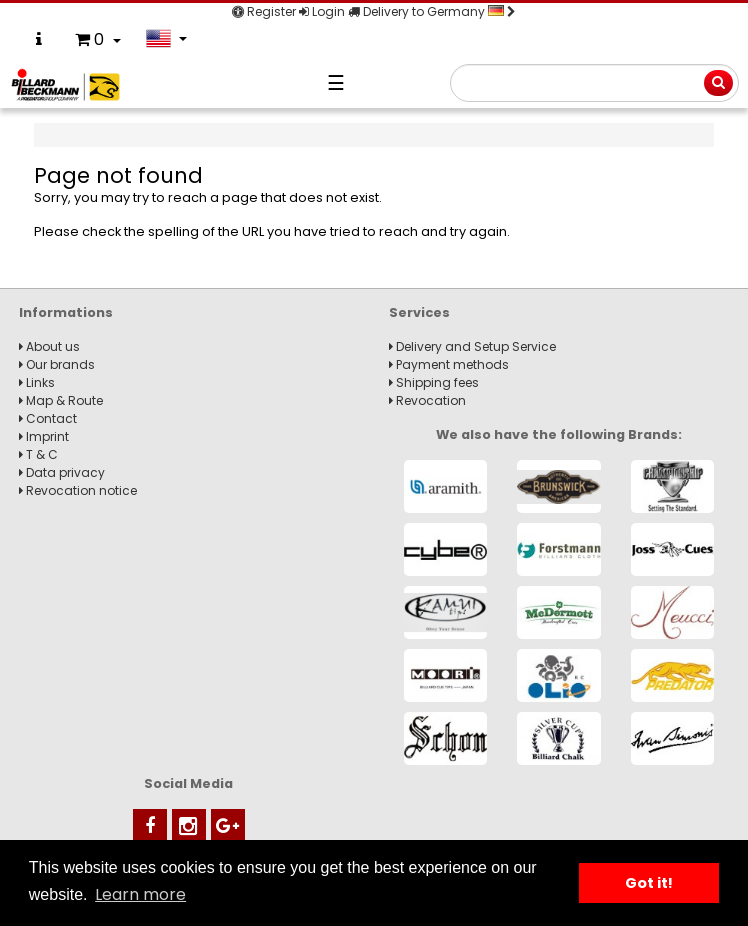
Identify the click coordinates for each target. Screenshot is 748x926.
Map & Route (61, 400)
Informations (66, 312)
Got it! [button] (649, 883)
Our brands (57, 364)
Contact (48, 418)
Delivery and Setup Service (472, 346)
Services (419, 312)
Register (264, 11)
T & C (38, 454)
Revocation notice (78, 490)
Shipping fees (434, 382)
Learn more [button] (140, 894)
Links (37, 382)
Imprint (44, 436)
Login (322, 11)
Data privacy (62, 472)
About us (49, 346)
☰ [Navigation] (336, 83)
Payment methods (449, 364)
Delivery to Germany (432, 11)
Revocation (427, 400)
